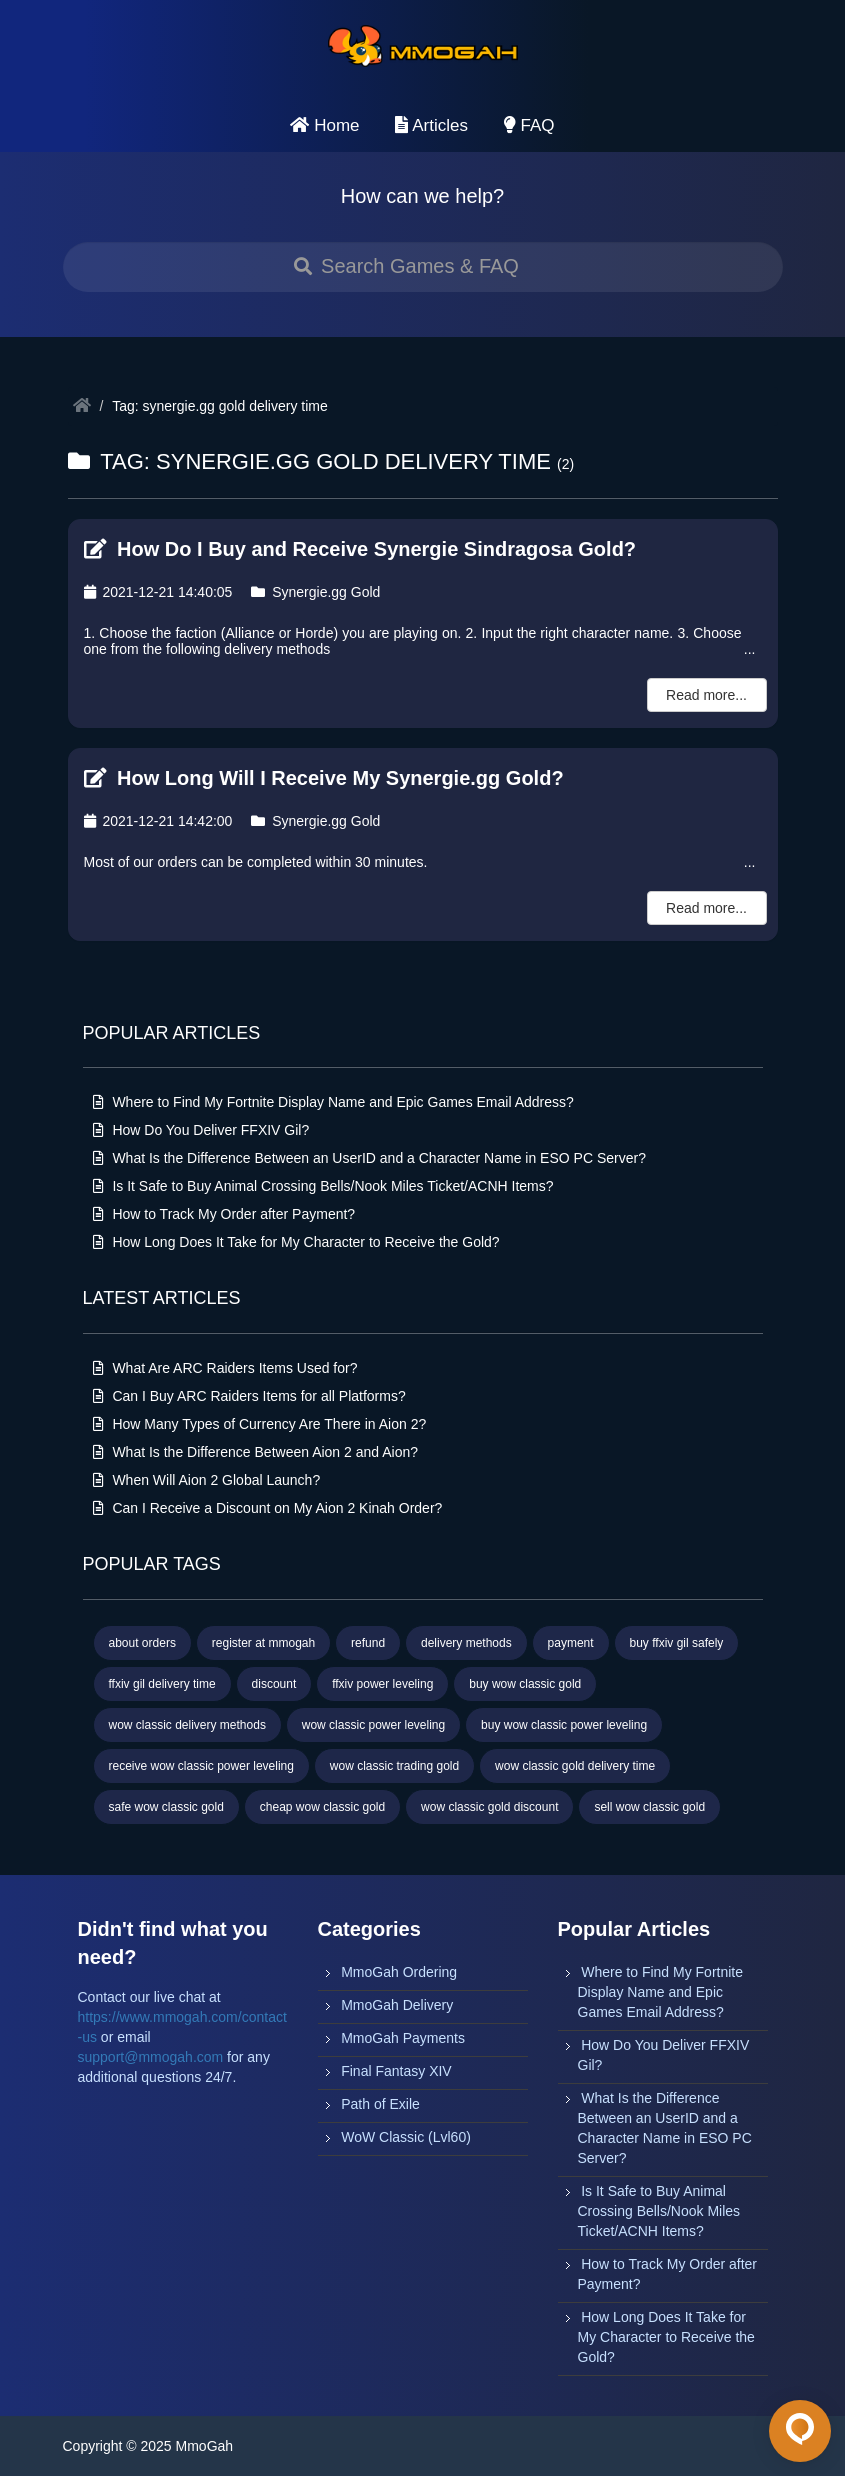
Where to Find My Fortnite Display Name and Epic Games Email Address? (333, 1102)
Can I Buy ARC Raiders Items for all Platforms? (249, 1396)
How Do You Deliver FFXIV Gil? (201, 1130)
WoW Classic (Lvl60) (406, 2137)
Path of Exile (380, 2104)
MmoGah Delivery (397, 2005)
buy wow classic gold (525, 1684)
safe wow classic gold (166, 1807)
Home (324, 125)
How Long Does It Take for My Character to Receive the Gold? (296, 1242)
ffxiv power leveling (382, 1684)
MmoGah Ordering (399, 1972)
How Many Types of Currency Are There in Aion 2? (260, 1424)
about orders (142, 1643)
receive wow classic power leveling (201, 1766)
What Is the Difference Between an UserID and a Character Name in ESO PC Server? (369, 1158)
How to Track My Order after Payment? (224, 1214)
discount (274, 1684)
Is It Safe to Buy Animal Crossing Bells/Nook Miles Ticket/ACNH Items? (323, 1186)
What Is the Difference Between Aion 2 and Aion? (256, 1452)
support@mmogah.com (151, 2057)
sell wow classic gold (649, 1807)
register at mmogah (263, 1643)
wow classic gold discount (489, 1807)
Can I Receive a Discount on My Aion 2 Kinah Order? (268, 1508)
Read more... (706, 695)
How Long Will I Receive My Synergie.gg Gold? (324, 778)
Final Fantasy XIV (396, 2071)
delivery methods (466, 1643)
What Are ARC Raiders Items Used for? (225, 1368)
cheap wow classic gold (322, 1807)
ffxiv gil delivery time (162, 1684)
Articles (431, 125)
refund (368, 1643)
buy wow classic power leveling (564, 1725)
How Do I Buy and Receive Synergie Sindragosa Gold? (360, 549)
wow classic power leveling (373, 1725)
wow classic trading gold (394, 1766)
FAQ (529, 125)
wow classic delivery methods (187, 1725)
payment (571, 1643)
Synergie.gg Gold (315, 592)
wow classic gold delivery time (575, 1766)
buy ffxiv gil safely (677, 1643)
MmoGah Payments (403, 2038)
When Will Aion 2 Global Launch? (207, 1480)
